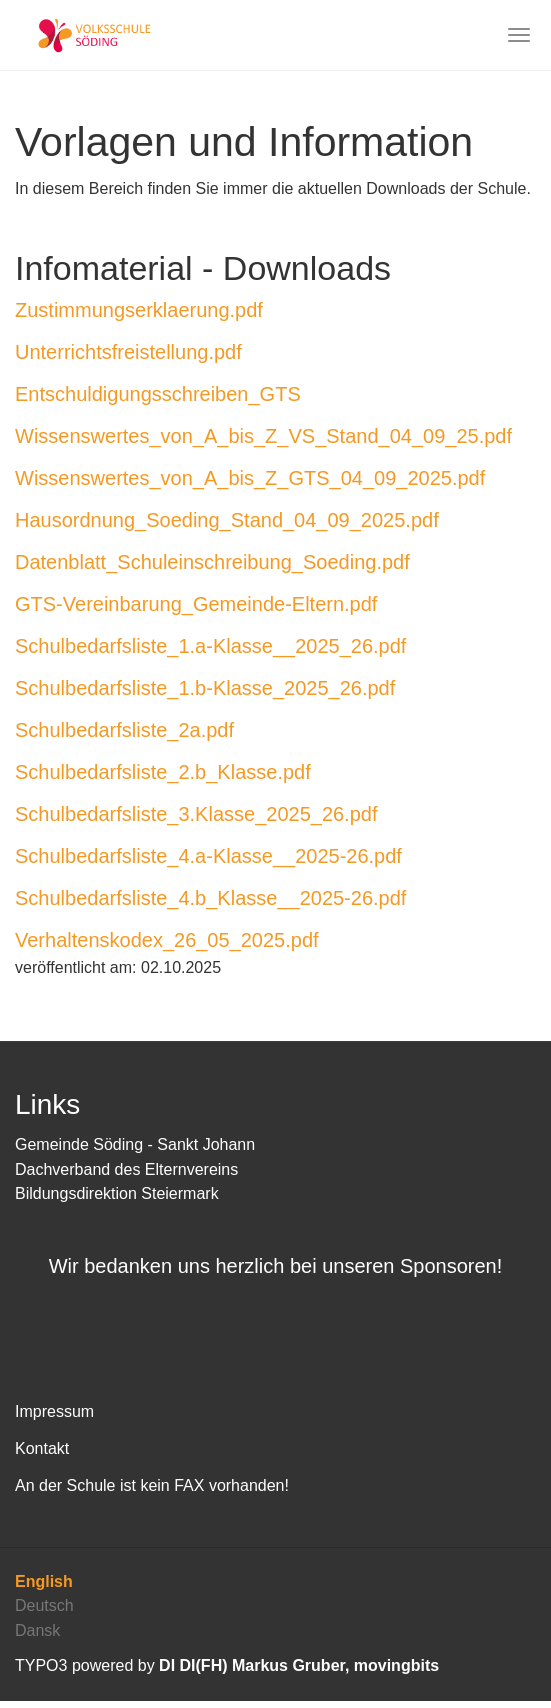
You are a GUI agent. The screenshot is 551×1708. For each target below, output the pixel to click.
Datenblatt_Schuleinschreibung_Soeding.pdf (212, 562)
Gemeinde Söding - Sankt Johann (135, 1144)
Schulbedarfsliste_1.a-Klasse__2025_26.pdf (210, 646)
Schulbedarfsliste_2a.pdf (124, 730)
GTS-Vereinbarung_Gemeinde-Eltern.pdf (196, 604)
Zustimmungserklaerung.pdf (139, 310)
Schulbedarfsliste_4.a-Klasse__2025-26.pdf (208, 856)
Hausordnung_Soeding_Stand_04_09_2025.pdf (227, 520)
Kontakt (42, 1455)
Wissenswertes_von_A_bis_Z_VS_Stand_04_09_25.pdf (263, 436)
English (44, 1588)
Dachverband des (80, 1169)
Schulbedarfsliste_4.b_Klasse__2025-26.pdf (210, 898)
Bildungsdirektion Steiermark (117, 1193)
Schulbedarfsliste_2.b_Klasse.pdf (163, 772)
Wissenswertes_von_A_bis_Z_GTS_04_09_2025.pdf (250, 478)
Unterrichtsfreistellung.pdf (128, 352)
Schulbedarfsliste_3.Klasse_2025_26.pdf (196, 814)
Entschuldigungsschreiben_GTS (158, 394)
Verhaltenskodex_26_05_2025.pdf (167, 940)
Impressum (54, 1418)
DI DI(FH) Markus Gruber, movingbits (299, 1672)
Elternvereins (191, 1169)
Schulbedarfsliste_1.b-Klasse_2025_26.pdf (205, 688)
